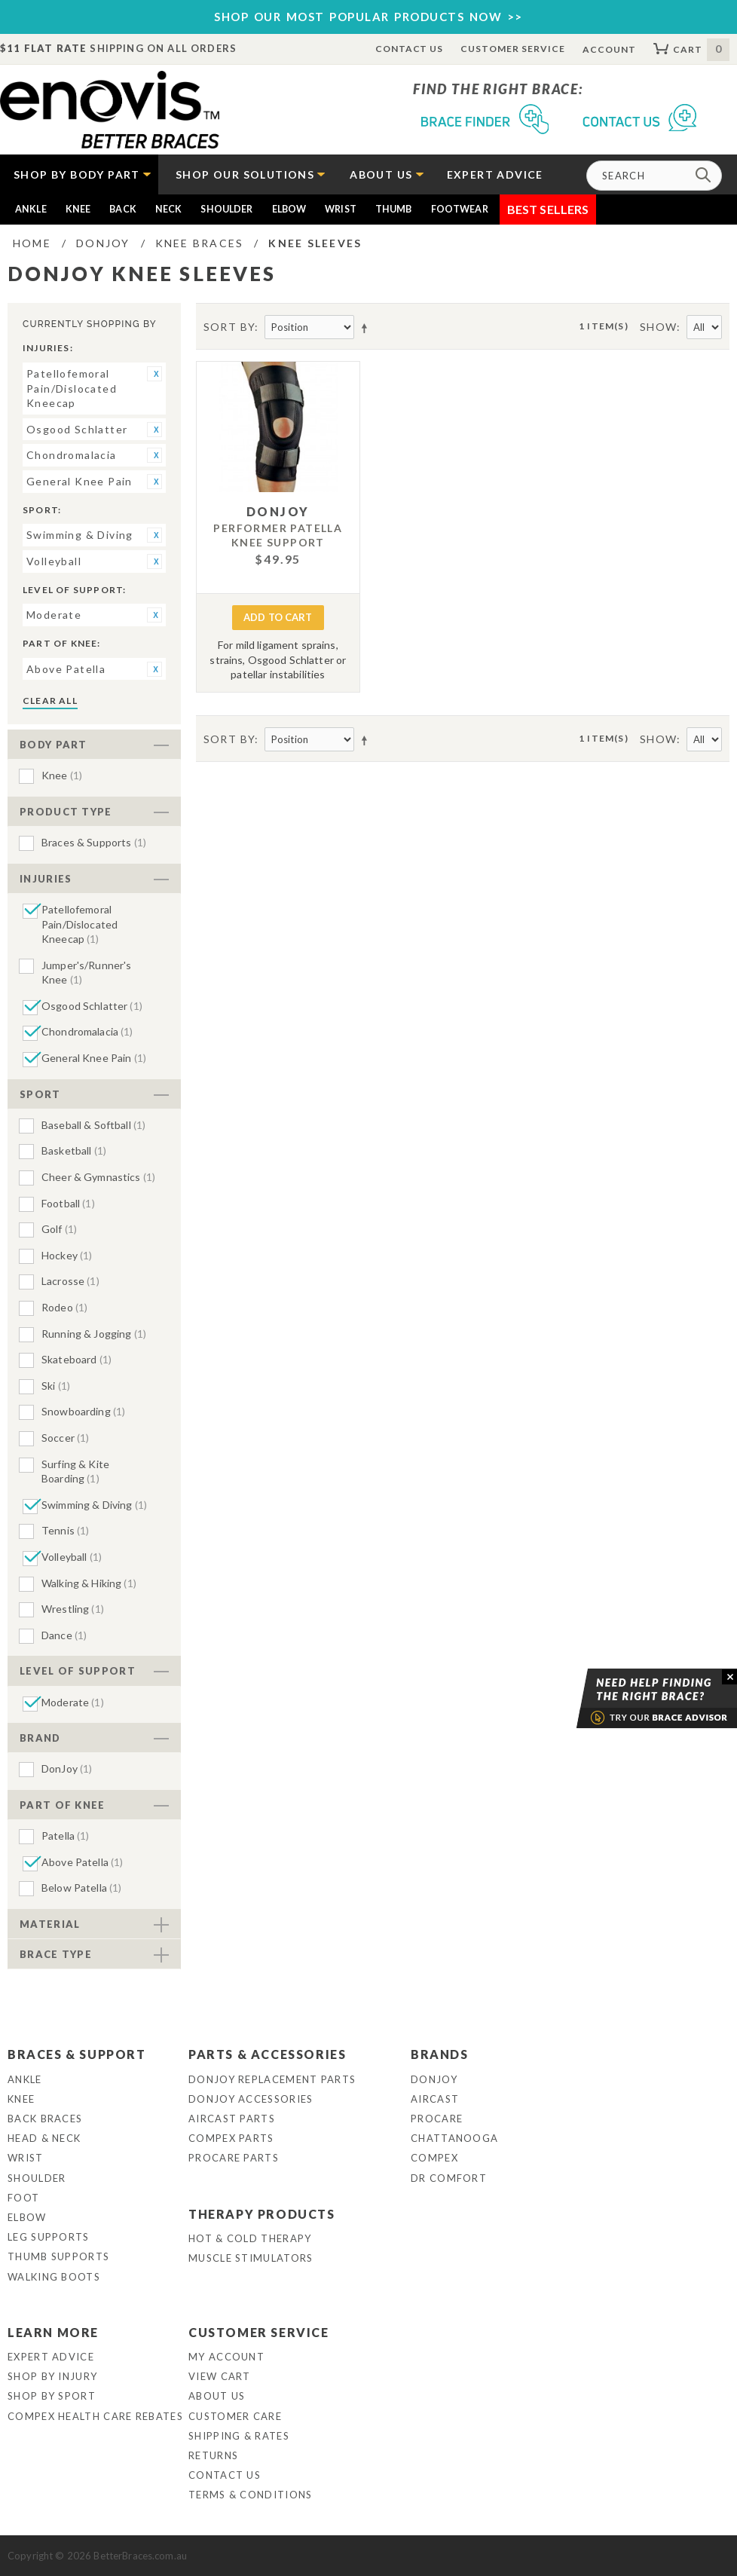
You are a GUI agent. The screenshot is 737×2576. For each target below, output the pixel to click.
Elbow (289, 209)
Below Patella (81, 1887)
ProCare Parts (233, 2158)
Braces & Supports (93, 842)
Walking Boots (54, 2277)
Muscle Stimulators (250, 2258)
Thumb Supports (58, 2256)
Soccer (65, 1437)
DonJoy (66, 1768)
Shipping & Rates (238, 2436)
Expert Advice (51, 2357)
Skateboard (76, 1359)
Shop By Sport (52, 2396)
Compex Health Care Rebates (95, 2416)
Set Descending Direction (367, 328)
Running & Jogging (93, 1333)
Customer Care (235, 2416)
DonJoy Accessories (250, 2099)
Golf (59, 1228)
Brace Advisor (637, 1699)
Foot (23, 2198)
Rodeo (64, 1307)
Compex (434, 2158)
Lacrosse (70, 1280)
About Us (216, 2396)
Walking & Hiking (88, 1583)
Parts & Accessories (267, 2054)
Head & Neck (44, 2138)
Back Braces (45, 2119)
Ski (55, 1385)
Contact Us (409, 48)
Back (122, 209)
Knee (78, 209)
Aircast (435, 2099)
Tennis (65, 1530)
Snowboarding (83, 1411)
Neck (168, 209)
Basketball (73, 1150)
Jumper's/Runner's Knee (86, 973)
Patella (65, 1835)
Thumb (393, 209)
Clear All (50, 700)
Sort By (229, 326)
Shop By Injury (52, 2376)
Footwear (459, 209)
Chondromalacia (87, 1031)
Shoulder (226, 209)
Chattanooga (454, 2138)
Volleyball (71, 1556)
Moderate (72, 1702)
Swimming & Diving (94, 1504)
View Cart (219, 2376)
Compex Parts (231, 2138)
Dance (64, 1635)
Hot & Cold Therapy (249, 2238)
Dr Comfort (449, 2178)
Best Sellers (548, 209)
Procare (437, 2119)
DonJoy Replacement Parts (272, 2079)
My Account (226, 2357)
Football (68, 1203)
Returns (213, 2455)
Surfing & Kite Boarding (75, 1471)
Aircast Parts (231, 2119)
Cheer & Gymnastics (98, 1176)
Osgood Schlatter (91, 1005)
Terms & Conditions (250, 2495)
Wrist (340, 209)
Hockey (66, 1255)
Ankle (31, 209)
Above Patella (82, 1862)
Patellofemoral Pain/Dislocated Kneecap (79, 924)
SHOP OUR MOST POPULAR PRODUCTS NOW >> (368, 16)
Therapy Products (261, 2214)
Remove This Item (154, 373)
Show (658, 326)
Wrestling (72, 1608)
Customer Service (512, 48)
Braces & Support (77, 2054)
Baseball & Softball (93, 1124)
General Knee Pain (93, 1057)
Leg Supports (49, 2237)
